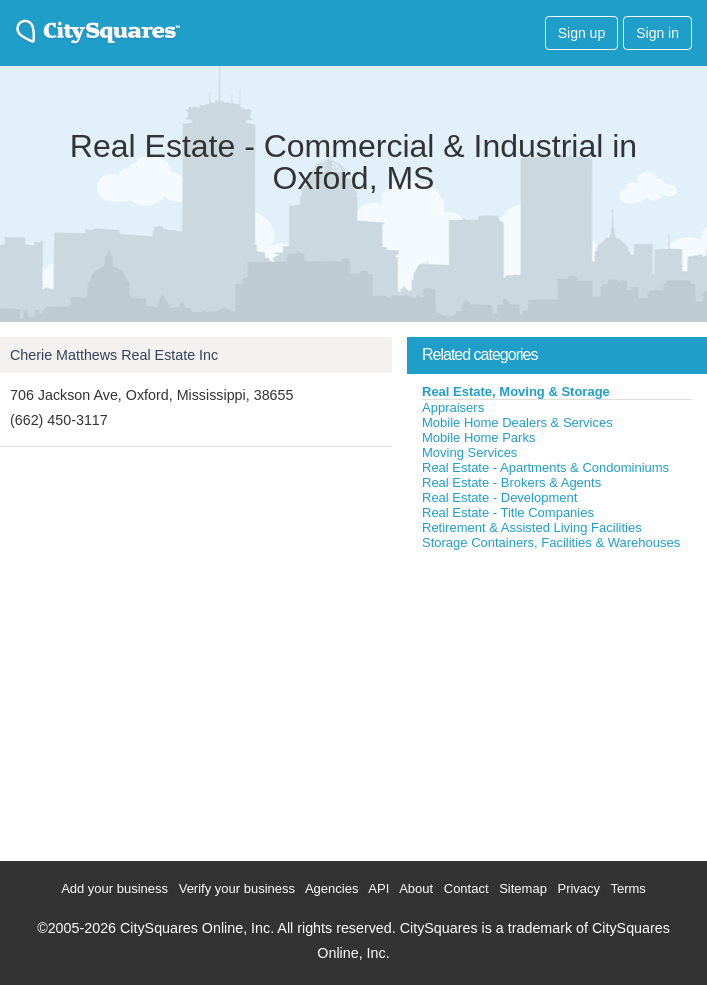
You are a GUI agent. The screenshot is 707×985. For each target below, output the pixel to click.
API (378, 888)
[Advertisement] (557, 701)
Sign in (657, 33)
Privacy (578, 888)
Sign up (581, 33)
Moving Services (469, 452)
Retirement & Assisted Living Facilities (532, 527)
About (416, 888)
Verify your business (237, 888)
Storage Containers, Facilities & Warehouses (551, 542)
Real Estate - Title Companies (508, 512)
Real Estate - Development (499, 497)
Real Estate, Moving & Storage (516, 391)
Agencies (331, 888)
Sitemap (523, 888)
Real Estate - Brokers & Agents (511, 482)
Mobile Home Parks (478, 437)
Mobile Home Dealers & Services (517, 422)
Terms (627, 888)
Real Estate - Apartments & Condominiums (545, 467)
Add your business (114, 888)
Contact (466, 888)
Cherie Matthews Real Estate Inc (114, 355)
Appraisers (453, 407)
